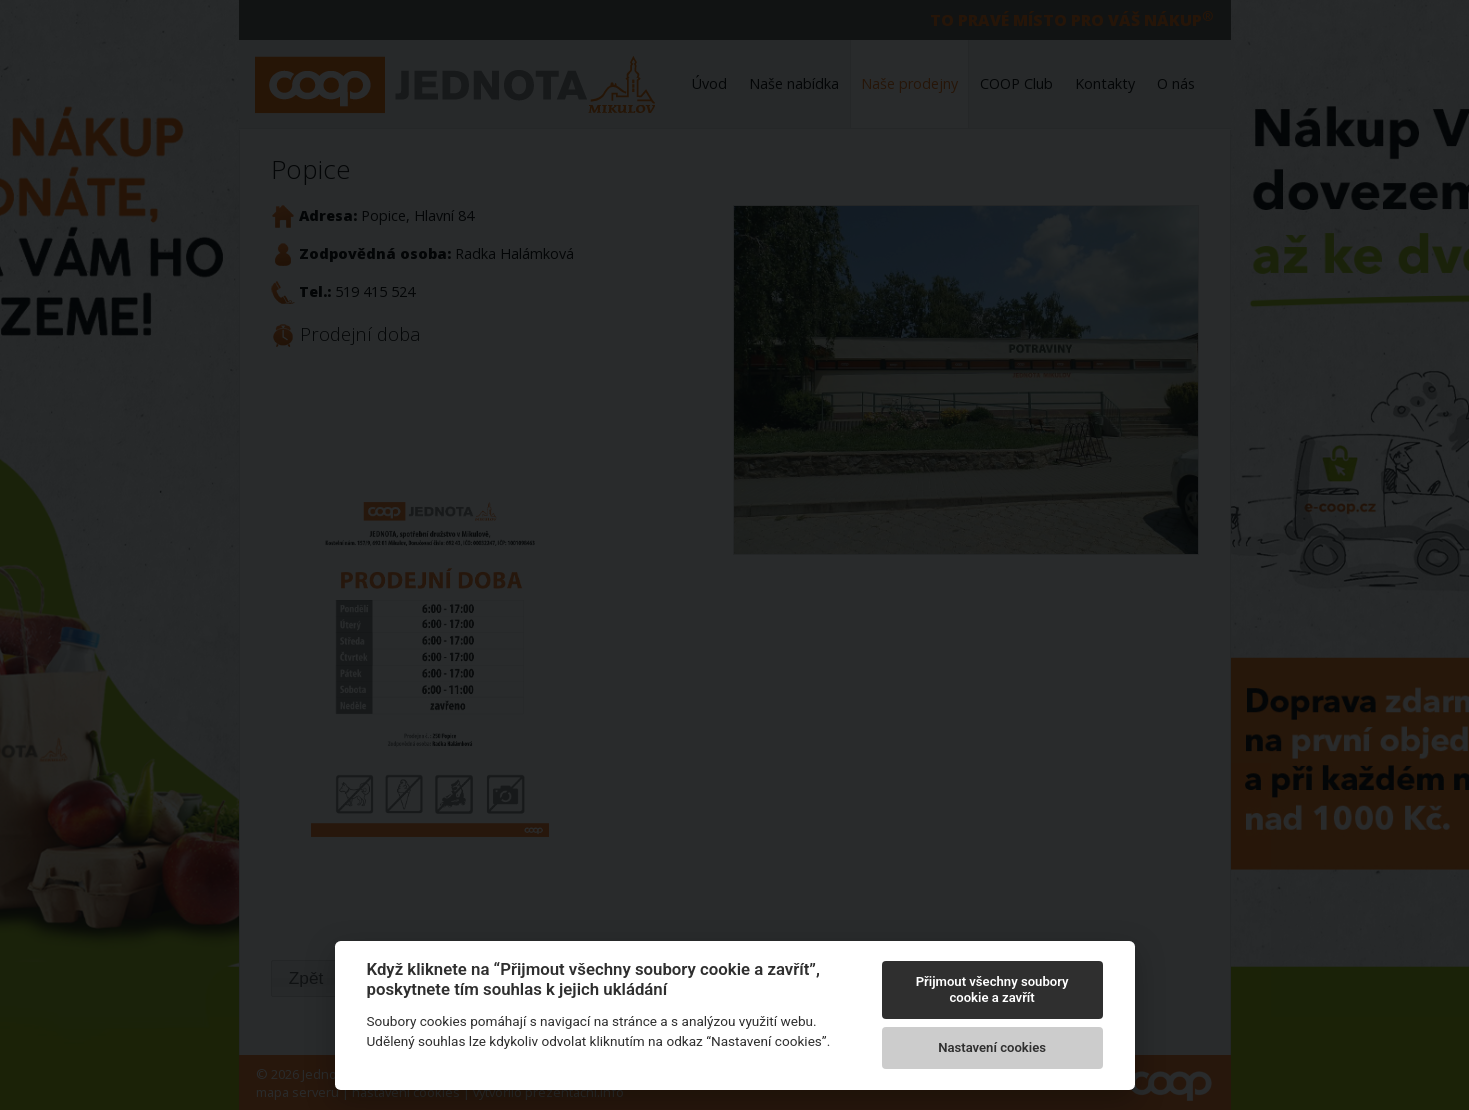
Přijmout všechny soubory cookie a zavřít (992, 989)
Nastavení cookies (992, 1047)
